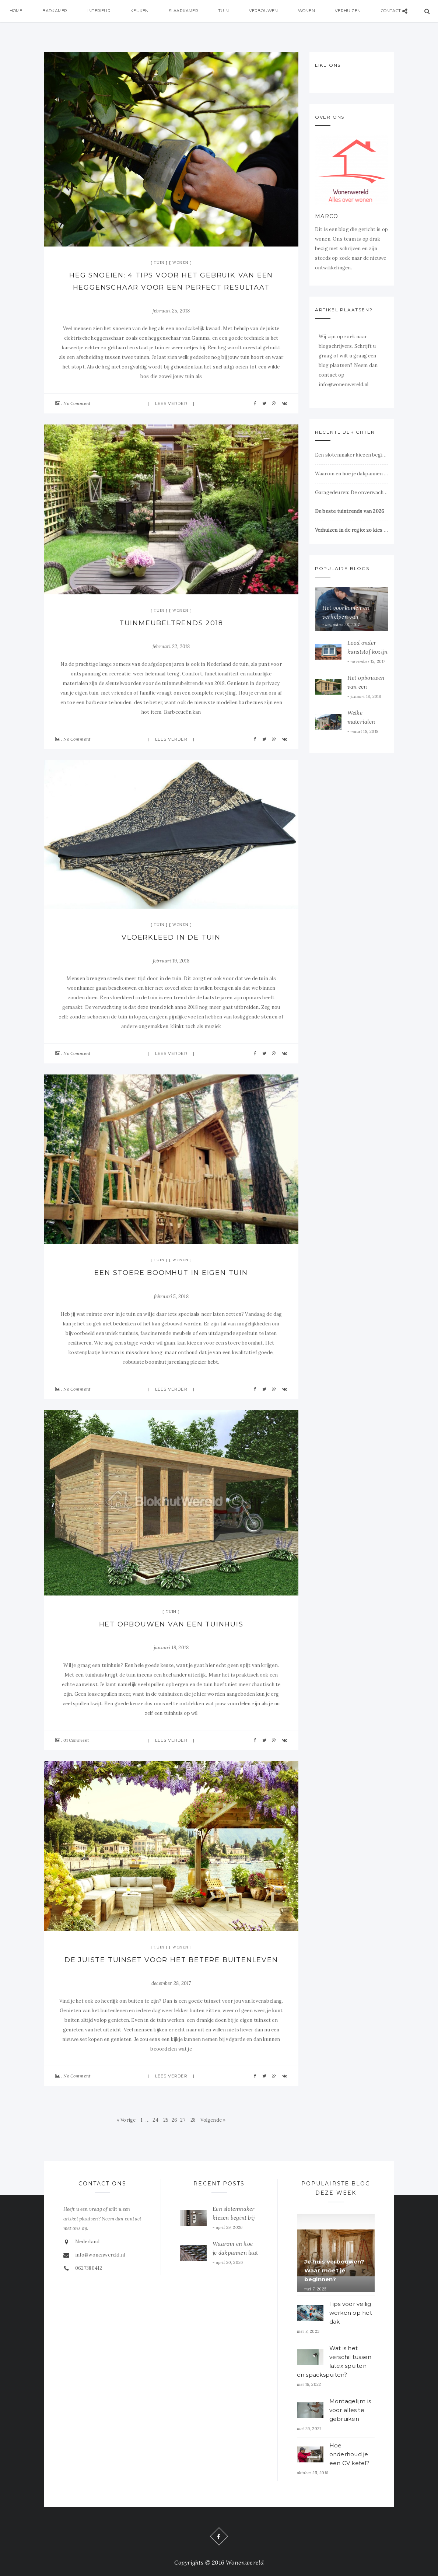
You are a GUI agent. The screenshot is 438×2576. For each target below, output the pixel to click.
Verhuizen (350, 11)
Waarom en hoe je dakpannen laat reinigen (352, 474)
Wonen (308, 11)
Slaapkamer (184, 11)
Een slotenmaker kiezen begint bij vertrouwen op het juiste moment (352, 455)
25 (165, 2120)
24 (155, 2120)
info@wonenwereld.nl (100, 2255)
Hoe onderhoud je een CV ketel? (349, 2454)
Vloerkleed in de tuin (171, 937)
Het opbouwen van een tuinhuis (171, 1624)
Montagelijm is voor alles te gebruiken (350, 2410)
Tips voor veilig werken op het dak (350, 2312)
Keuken (141, 11)
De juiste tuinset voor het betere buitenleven (171, 1960)
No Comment (76, 403)
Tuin (225, 11)
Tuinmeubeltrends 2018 (171, 623)
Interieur (99, 11)
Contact (393, 11)
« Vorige (126, 2120)
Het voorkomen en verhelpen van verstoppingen (345, 616)
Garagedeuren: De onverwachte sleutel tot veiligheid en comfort (352, 492)
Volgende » (212, 2120)
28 (193, 2120)
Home (16, 11)
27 (182, 2120)
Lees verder (171, 403)
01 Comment (76, 1740)
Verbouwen (265, 11)
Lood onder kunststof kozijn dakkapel (367, 651)
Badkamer (55, 11)
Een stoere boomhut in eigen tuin (171, 1273)
